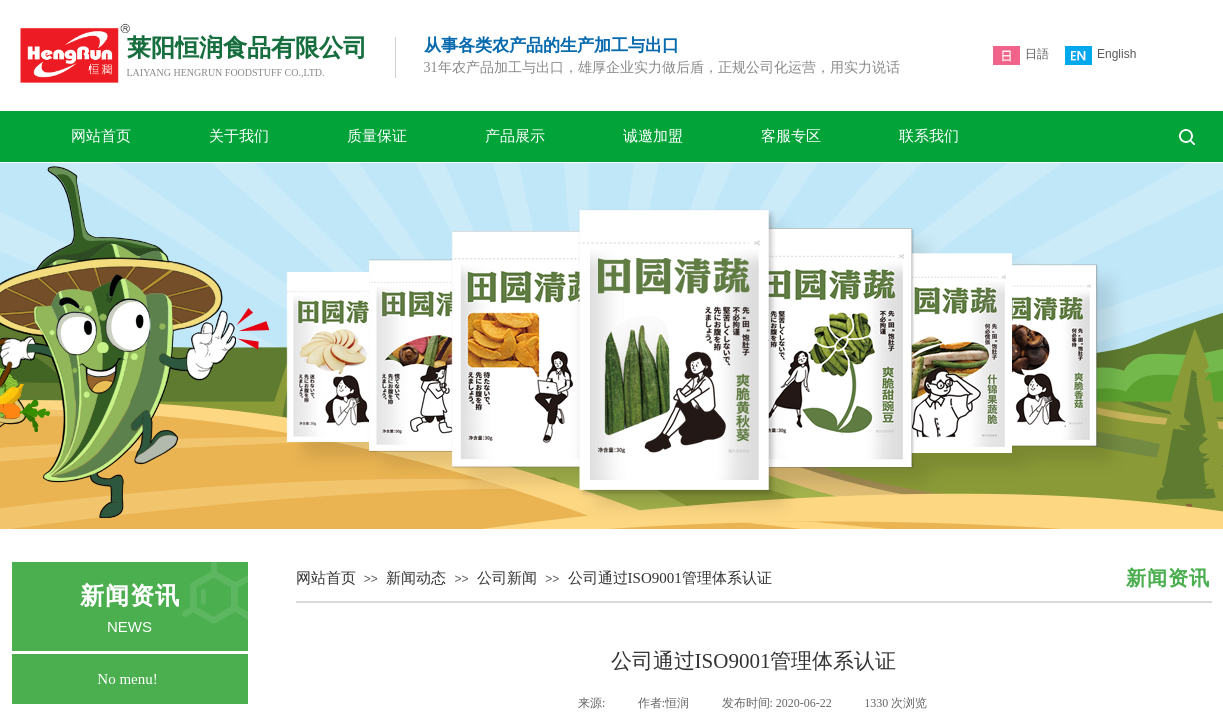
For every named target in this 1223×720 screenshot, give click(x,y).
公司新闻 (507, 578)
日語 (1021, 55)
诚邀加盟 (653, 136)
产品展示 (515, 136)
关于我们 (239, 136)
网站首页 (101, 136)
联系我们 (929, 136)
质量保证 (377, 136)
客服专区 (791, 136)
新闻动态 (416, 578)
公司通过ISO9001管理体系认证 (670, 578)
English (1100, 55)
